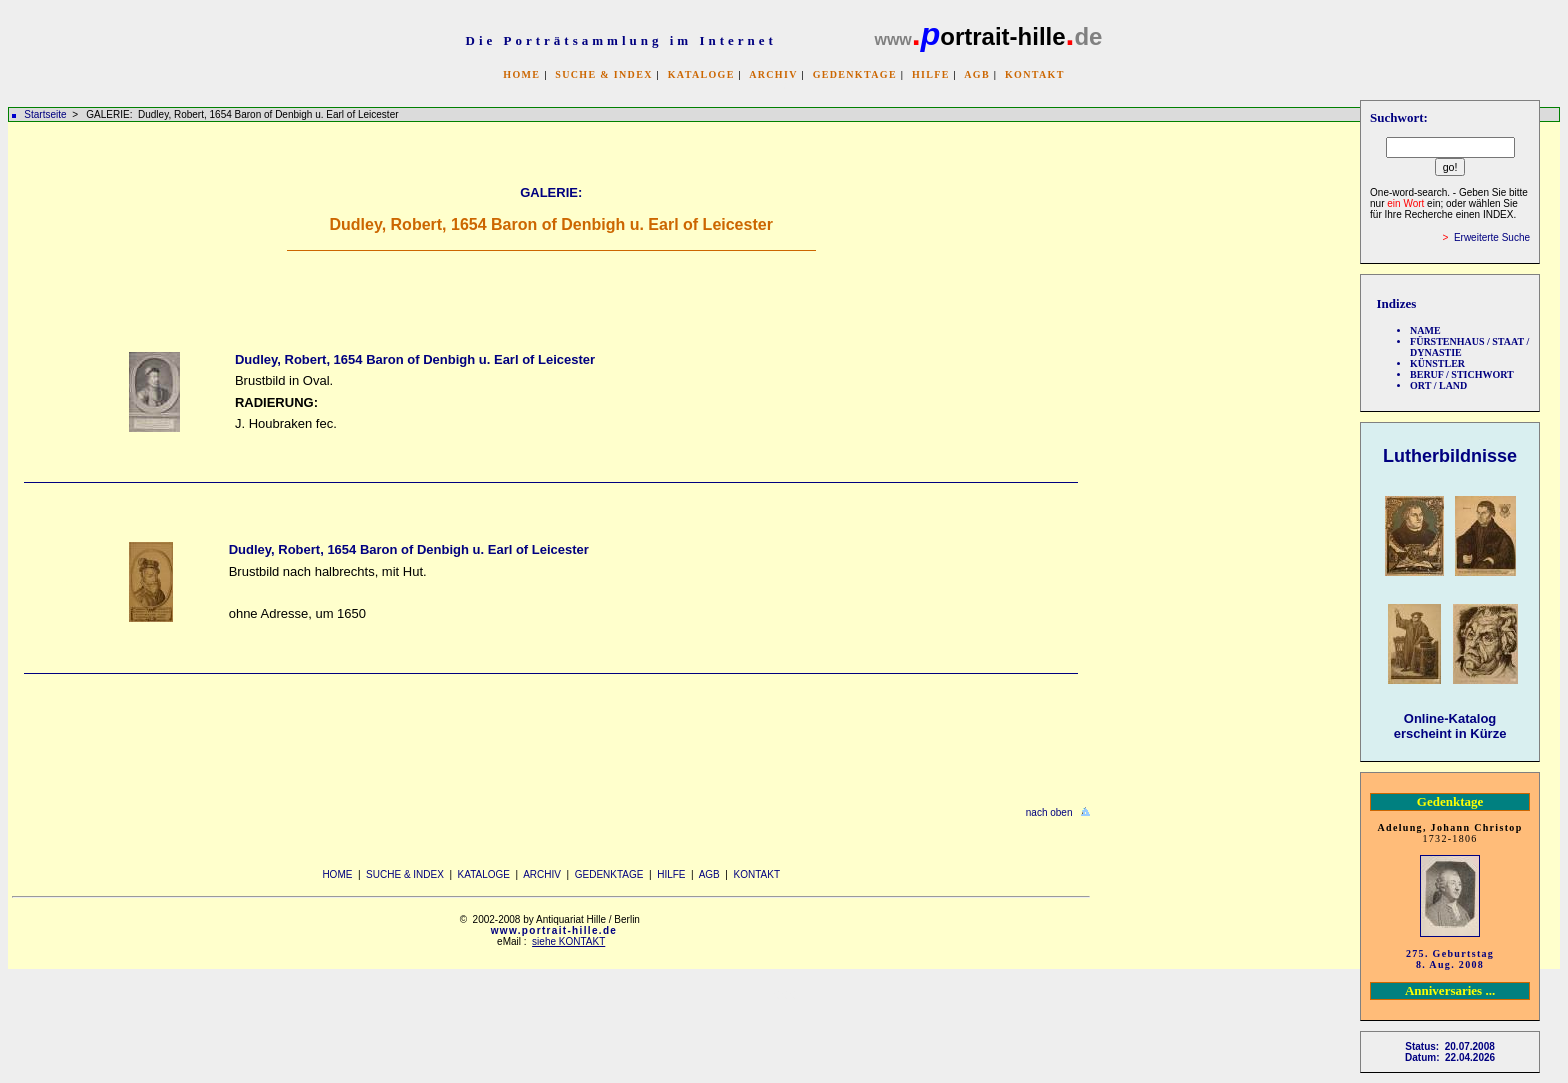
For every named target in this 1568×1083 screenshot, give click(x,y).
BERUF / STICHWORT (1462, 374)
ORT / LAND (1438, 385)
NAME (1425, 330)
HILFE (931, 74)
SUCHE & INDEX (603, 74)
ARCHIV (773, 74)
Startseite (45, 114)
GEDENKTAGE (855, 74)
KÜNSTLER (1437, 363)
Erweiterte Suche (1492, 237)
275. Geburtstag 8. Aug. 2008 (1450, 959)
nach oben (1049, 812)
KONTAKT (1035, 74)
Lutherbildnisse (1450, 456)
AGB (977, 74)
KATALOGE (701, 74)
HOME (521, 74)
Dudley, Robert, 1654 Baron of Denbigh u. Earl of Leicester (415, 359)
